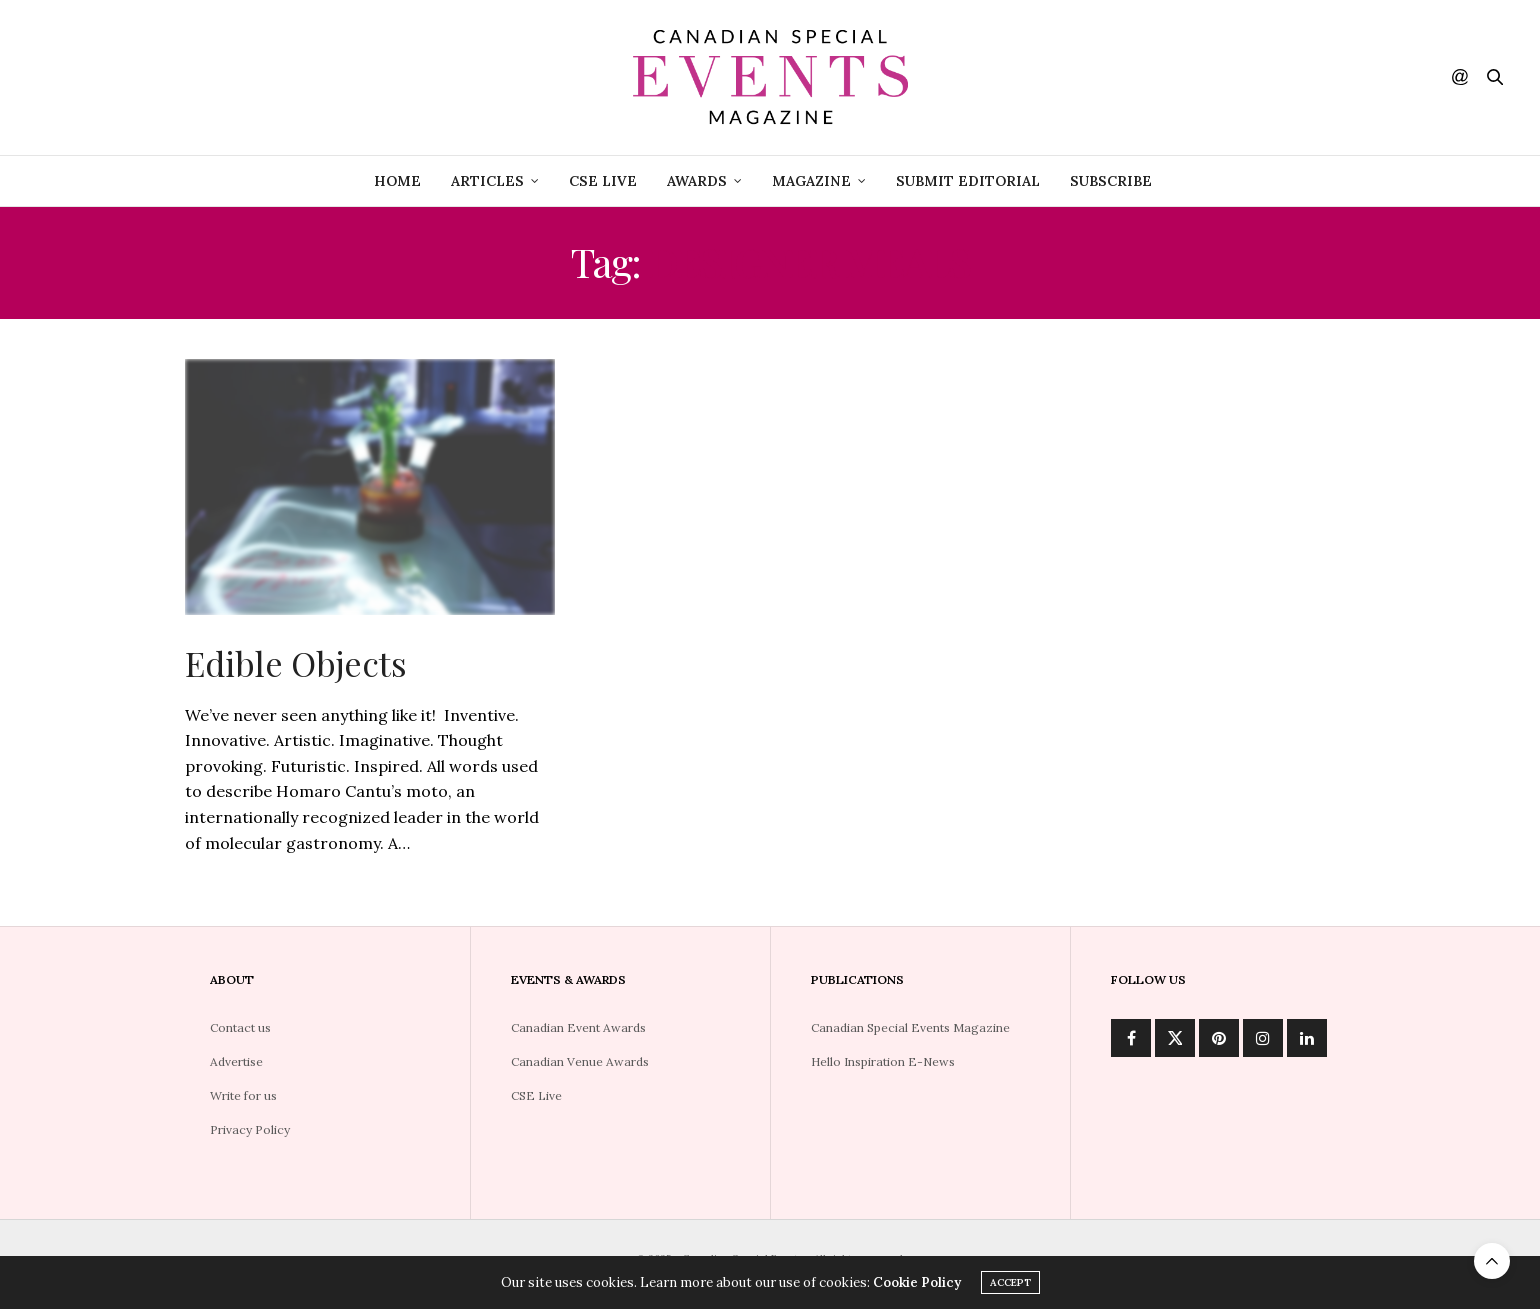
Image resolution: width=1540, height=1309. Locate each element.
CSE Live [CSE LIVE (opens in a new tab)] (603, 181)
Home (397, 181)
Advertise (236, 1061)
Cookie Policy (917, 1283)
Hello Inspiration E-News (883, 1061)
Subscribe (1111, 181)
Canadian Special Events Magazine (910, 1027)
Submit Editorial (968, 181)
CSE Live (536, 1095)
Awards (697, 181)
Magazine (811, 181)
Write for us (243, 1095)
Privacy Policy (250, 1129)
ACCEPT (1010, 1283)
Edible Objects (296, 663)
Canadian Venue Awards (580, 1061)
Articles (487, 181)
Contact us (240, 1027)
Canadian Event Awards (578, 1027)
